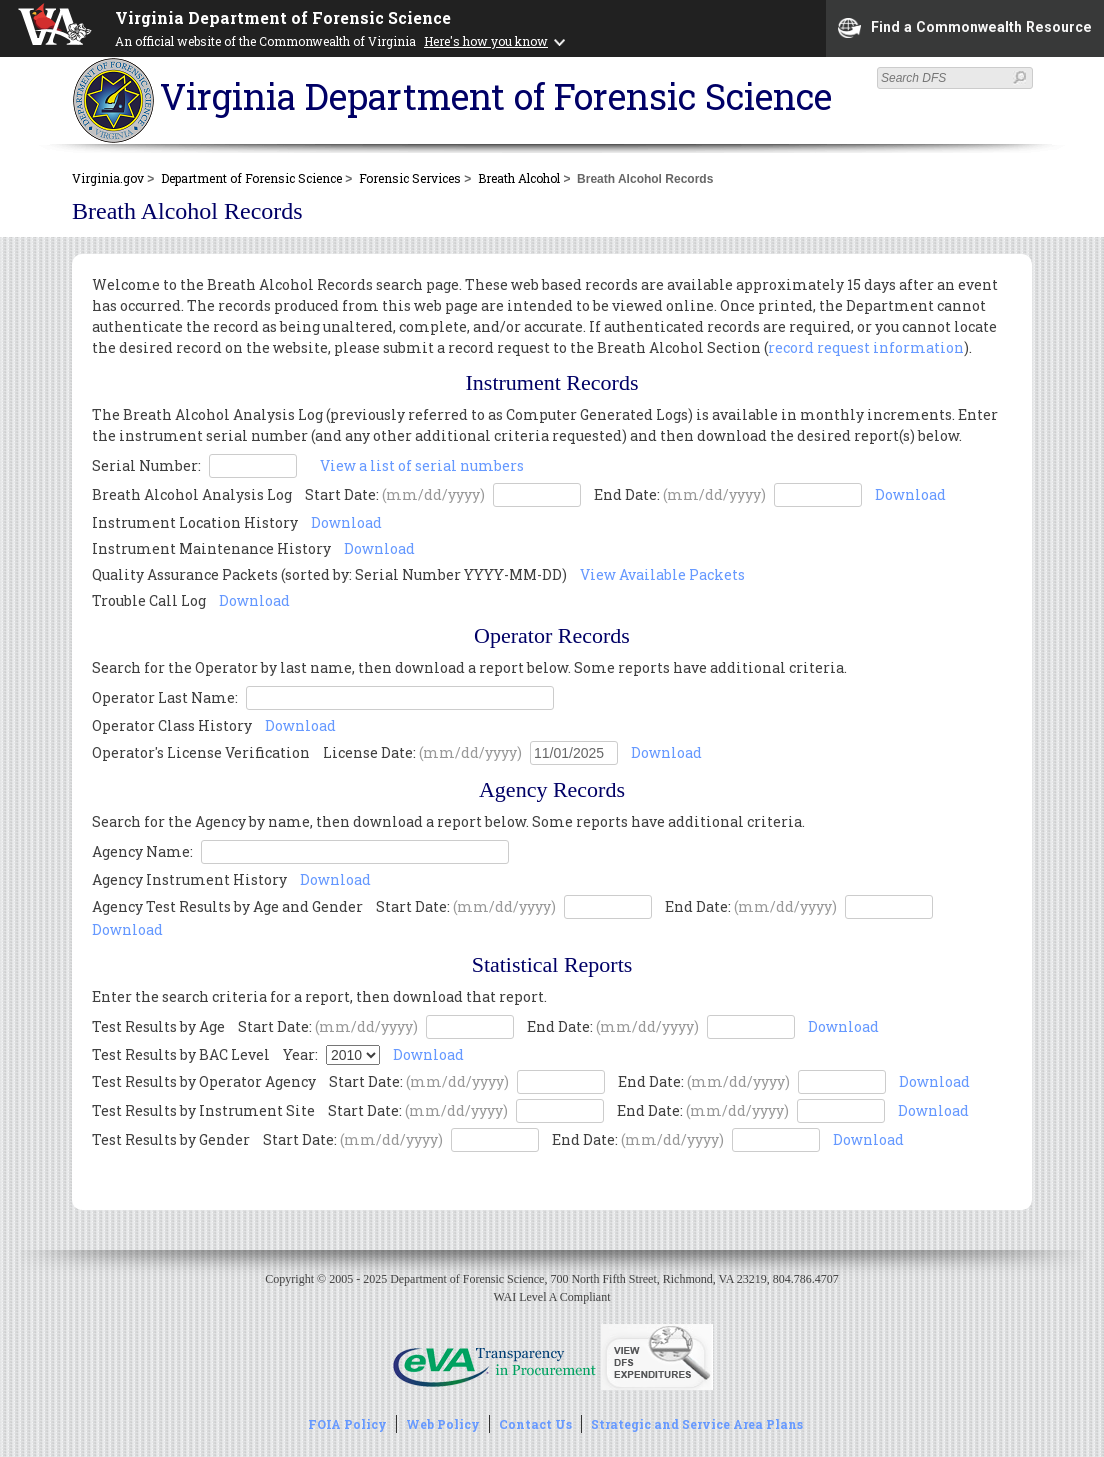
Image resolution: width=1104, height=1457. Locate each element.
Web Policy (443, 1424)
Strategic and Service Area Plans (697, 1424)
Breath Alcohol (519, 178)
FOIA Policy (347, 1424)
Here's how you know (486, 41)
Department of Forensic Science (251, 178)
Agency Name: (144, 851)
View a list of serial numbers (422, 465)
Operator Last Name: (166, 697)
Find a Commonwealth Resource (965, 28)
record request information (866, 347)
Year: (300, 1054)
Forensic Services (410, 178)
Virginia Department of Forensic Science (283, 17)
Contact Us (535, 1424)
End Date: (680, 494)
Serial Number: (146, 465)
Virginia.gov (108, 178)
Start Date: (395, 494)
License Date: (422, 752)
